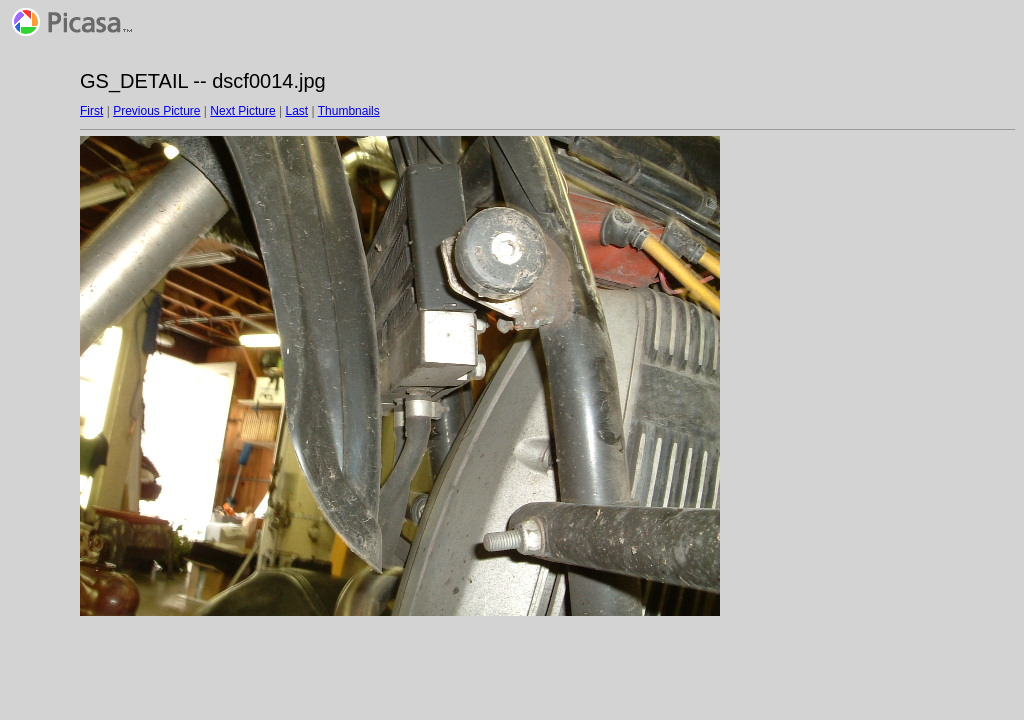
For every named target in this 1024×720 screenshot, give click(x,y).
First (91, 111)
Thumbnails (349, 111)
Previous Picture (156, 111)
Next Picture (242, 111)
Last (296, 111)
